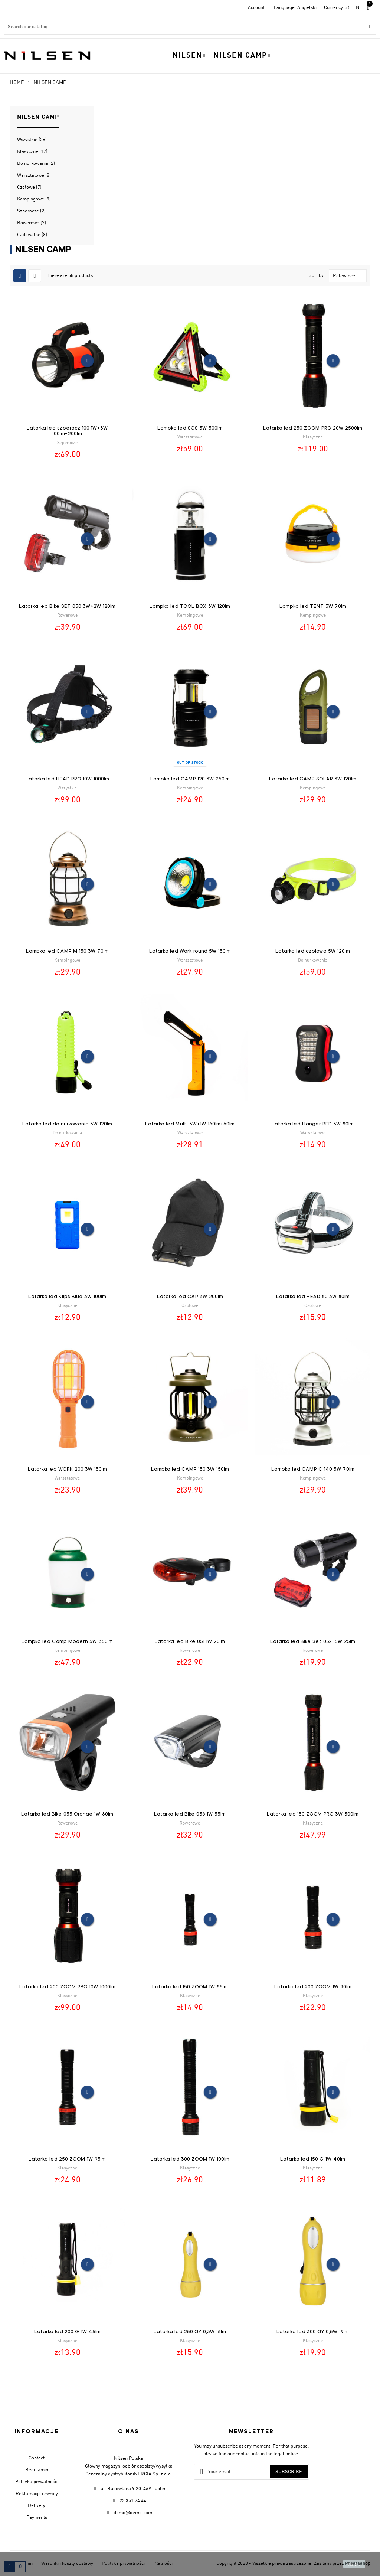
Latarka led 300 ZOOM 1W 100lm (190, 2159)
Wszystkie (32, 139)
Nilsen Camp (38, 117)
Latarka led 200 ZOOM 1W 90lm (312, 1987)
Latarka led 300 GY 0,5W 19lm (312, 2331)
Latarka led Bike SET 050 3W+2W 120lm (67, 606)
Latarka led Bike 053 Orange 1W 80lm (67, 1814)
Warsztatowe (34, 175)
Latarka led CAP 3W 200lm (190, 1296)
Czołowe (29, 187)
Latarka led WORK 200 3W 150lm (67, 1469)
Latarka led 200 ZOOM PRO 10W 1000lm (67, 1987)
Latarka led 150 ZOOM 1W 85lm (190, 1987)
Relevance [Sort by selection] (349, 275)
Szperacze (31, 211)
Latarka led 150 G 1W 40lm (312, 2159)
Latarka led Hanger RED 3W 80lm (313, 1124)
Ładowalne (32, 234)
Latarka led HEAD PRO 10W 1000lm (67, 779)
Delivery (36, 2505)
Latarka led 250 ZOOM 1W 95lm (67, 2159)
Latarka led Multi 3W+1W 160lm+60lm (190, 1124)
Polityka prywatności (36, 2481)
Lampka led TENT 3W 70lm (312, 606)
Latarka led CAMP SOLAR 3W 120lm (312, 779)
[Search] (190, 26)
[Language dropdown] (295, 7)
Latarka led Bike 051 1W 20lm (190, 1641)
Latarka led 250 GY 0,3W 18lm (190, 2331)
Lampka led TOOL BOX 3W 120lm (190, 606)
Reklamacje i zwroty (37, 2493)
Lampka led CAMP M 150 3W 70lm (67, 951)
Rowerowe (31, 223)
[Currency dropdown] (342, 7)
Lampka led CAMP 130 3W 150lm (190, 1469)
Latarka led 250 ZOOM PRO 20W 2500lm (312, 428)
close (354, 2564)
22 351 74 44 (132, 2500)
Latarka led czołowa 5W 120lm (312, 951)
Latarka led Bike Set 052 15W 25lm (312, 1641)
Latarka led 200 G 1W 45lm (67, 2331)
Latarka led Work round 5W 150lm (190, 951)
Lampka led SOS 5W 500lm (190, 428)
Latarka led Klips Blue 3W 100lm (67, 1296)
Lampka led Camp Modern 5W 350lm (67, 1641)
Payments (36, 2517)
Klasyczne (32, 151)
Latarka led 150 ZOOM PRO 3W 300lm (312, 1814)
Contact (37, 2458)
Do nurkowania (36, 163)
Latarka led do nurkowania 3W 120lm (67, 1124)
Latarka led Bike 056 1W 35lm (190, 1814)
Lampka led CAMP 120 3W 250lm (190, 779)
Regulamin (36, 2470)
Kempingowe (34, 199)
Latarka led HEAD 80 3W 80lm (313, 1296)
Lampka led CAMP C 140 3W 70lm (312, 1469)
